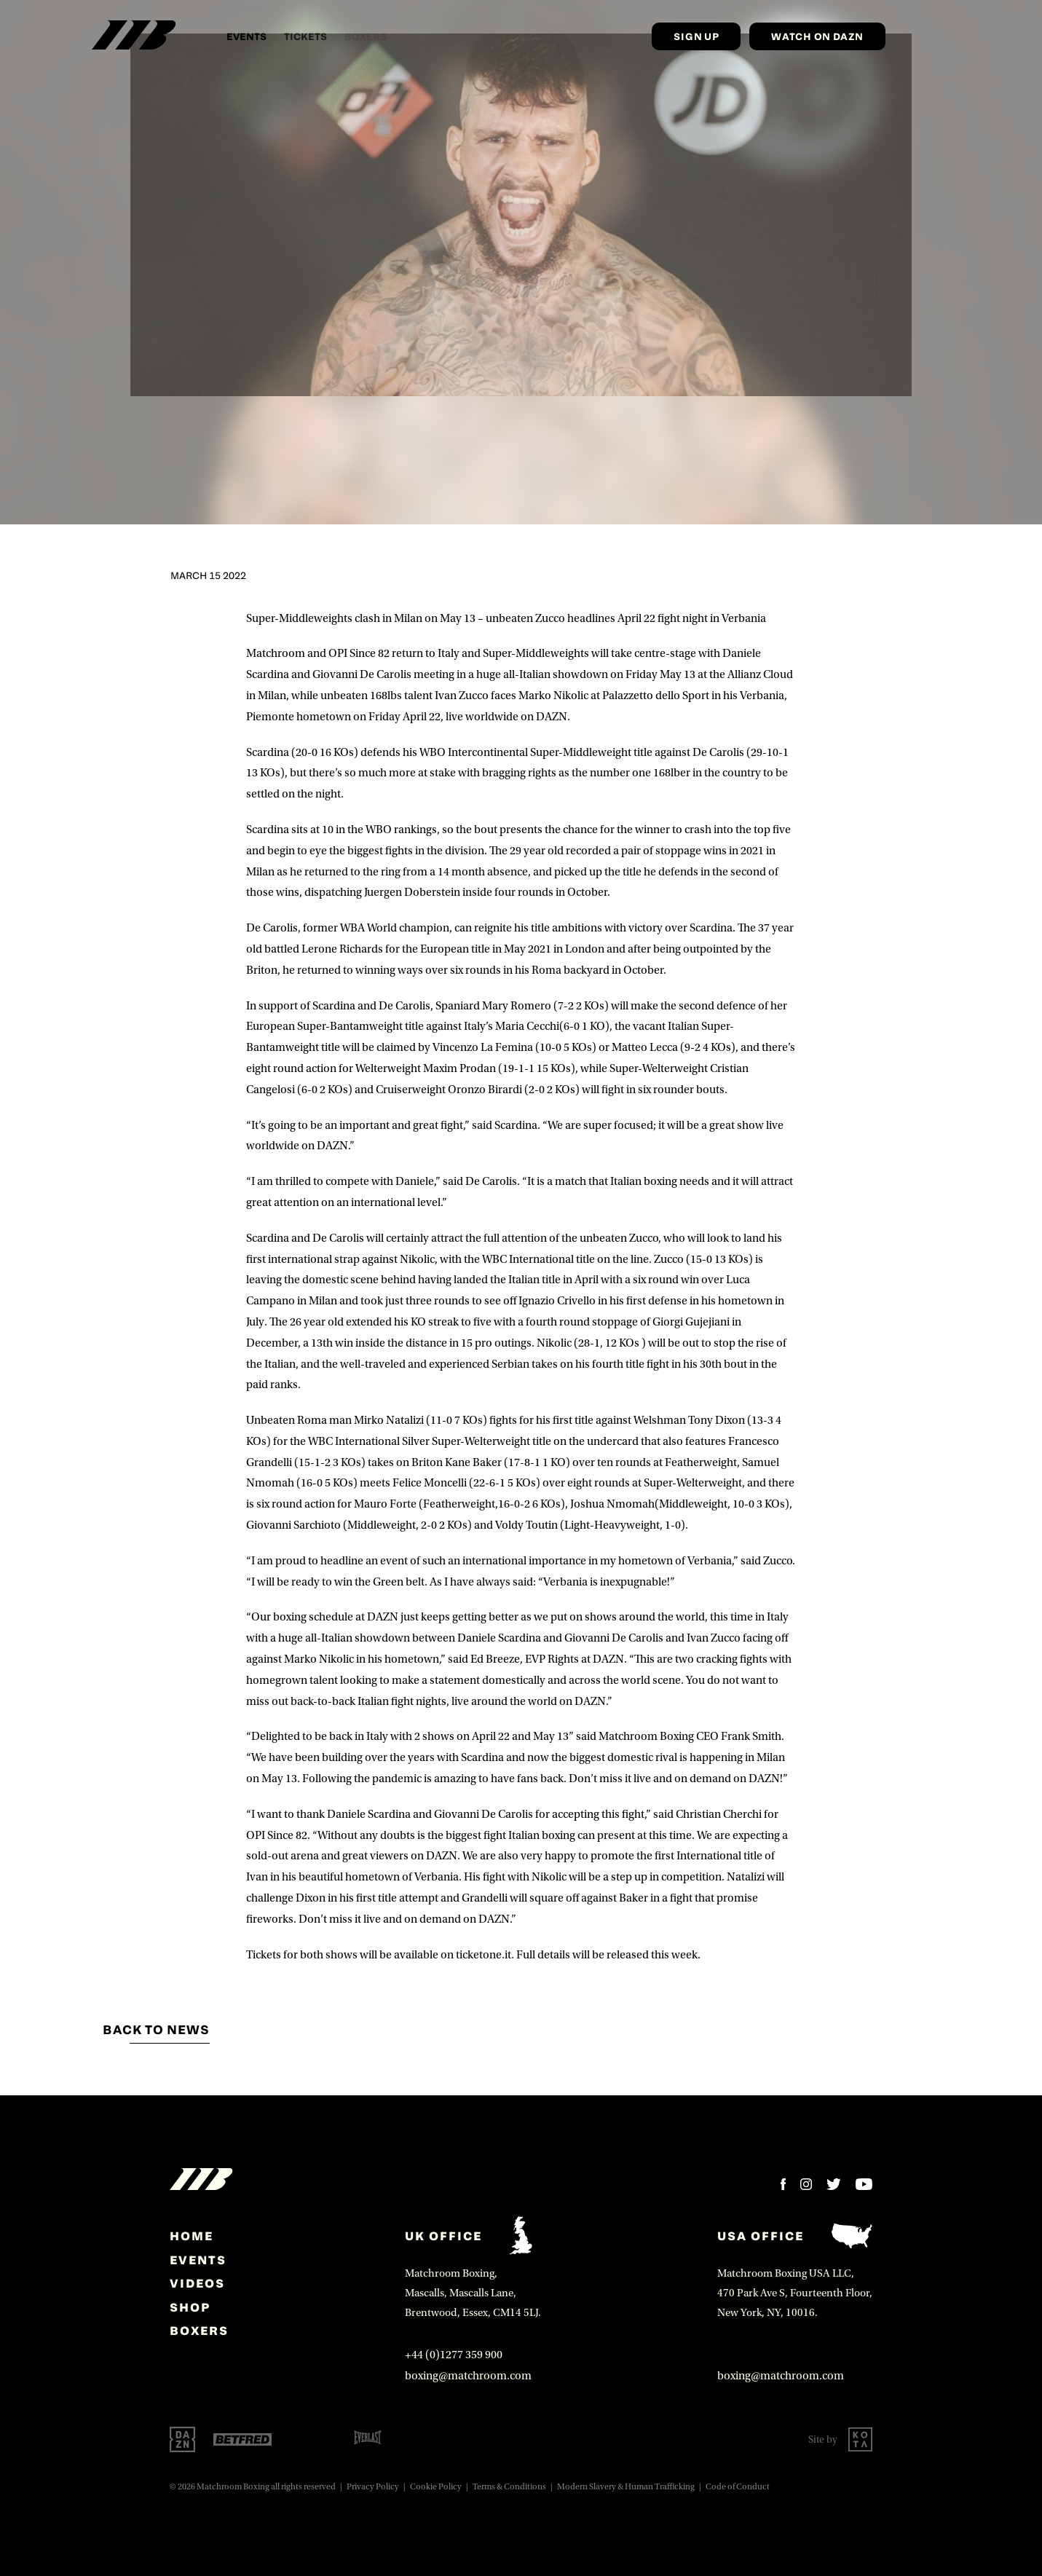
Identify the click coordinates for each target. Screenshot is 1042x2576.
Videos (197, 2283)
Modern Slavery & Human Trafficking (626, 2487)
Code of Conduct (738, 2487)
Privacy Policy (373, 2487)
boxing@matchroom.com (468, 2375)
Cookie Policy (436, 2487)
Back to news (156, 2029)
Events (246, 36)
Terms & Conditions (509, 2487)
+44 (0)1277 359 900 (453, 2354)
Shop (190, 2307)
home (191, 2236)
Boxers (199, 2330)
